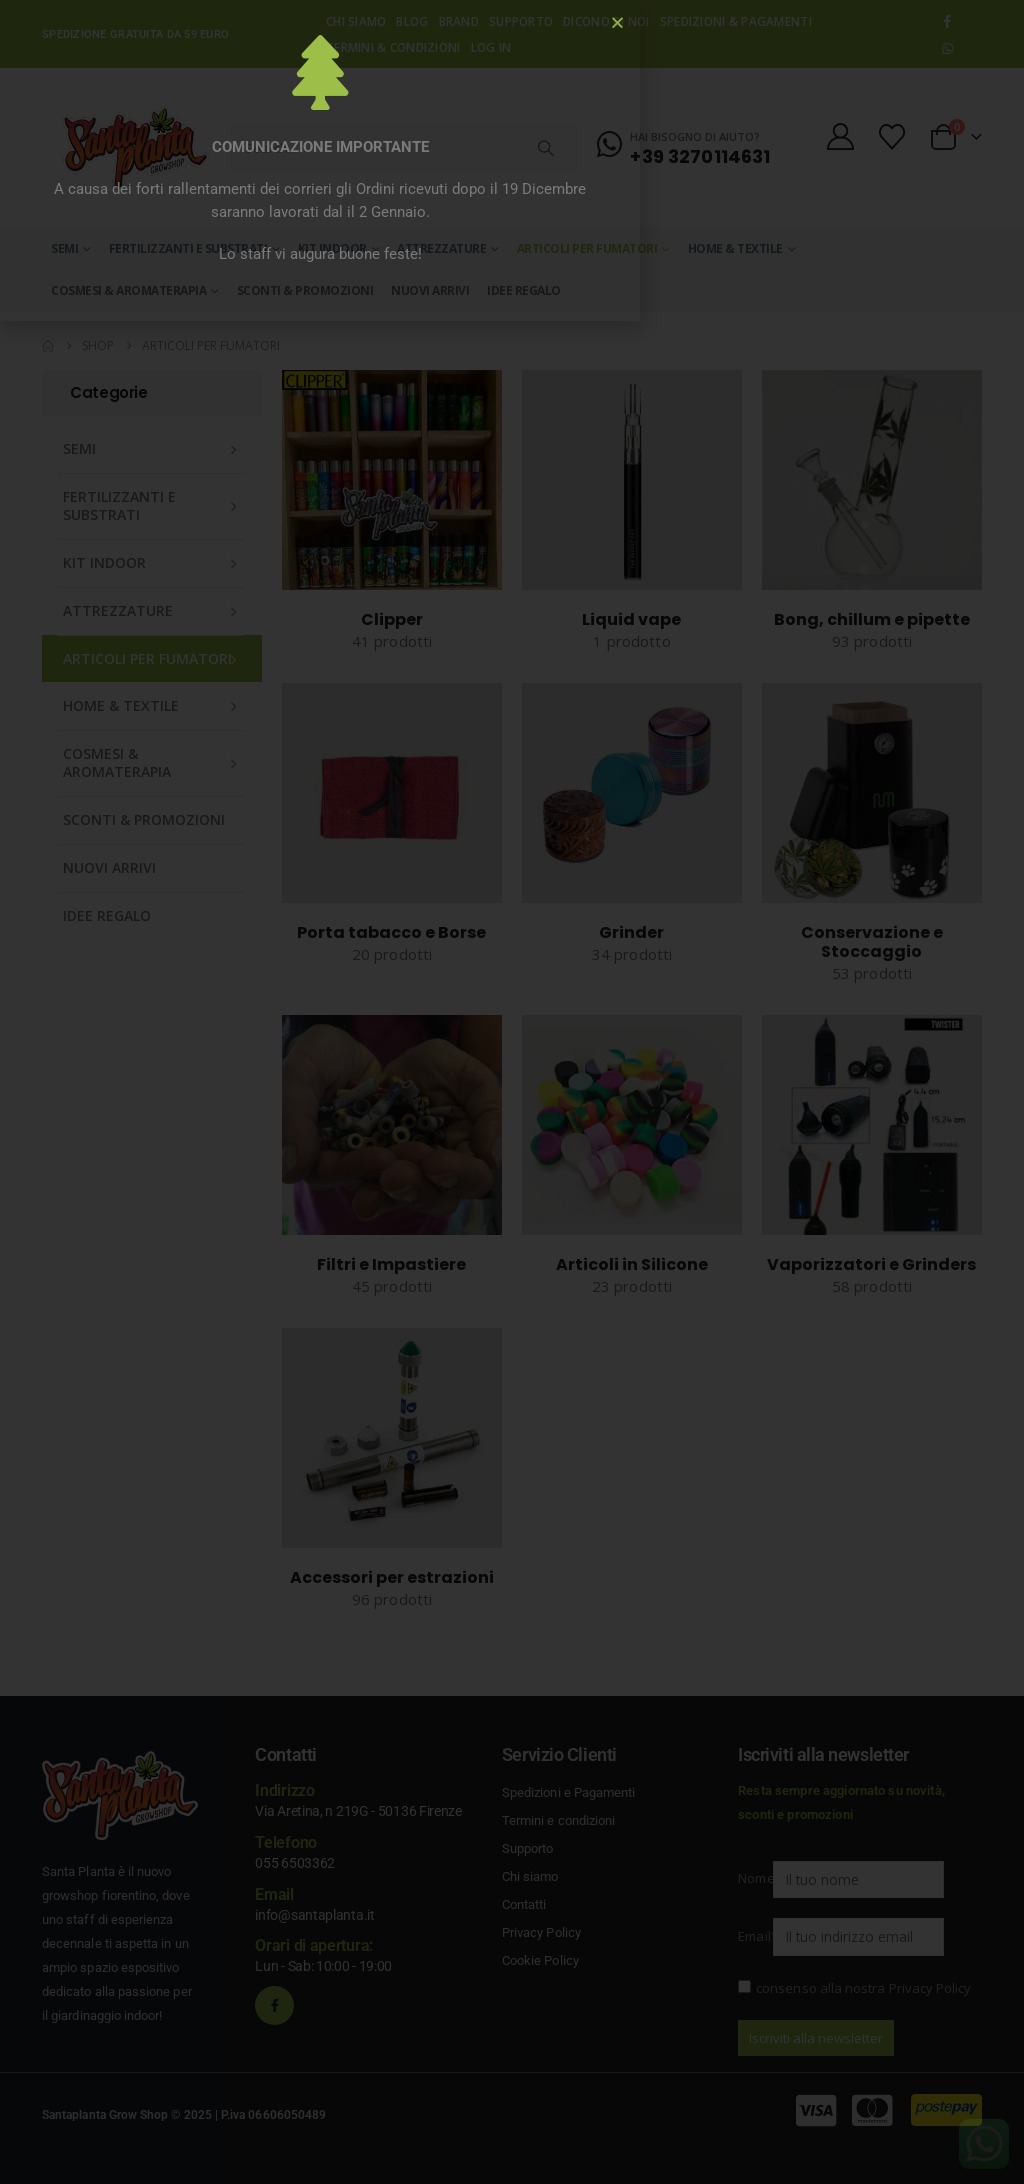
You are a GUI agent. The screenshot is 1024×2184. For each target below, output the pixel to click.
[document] (512, 1092)
